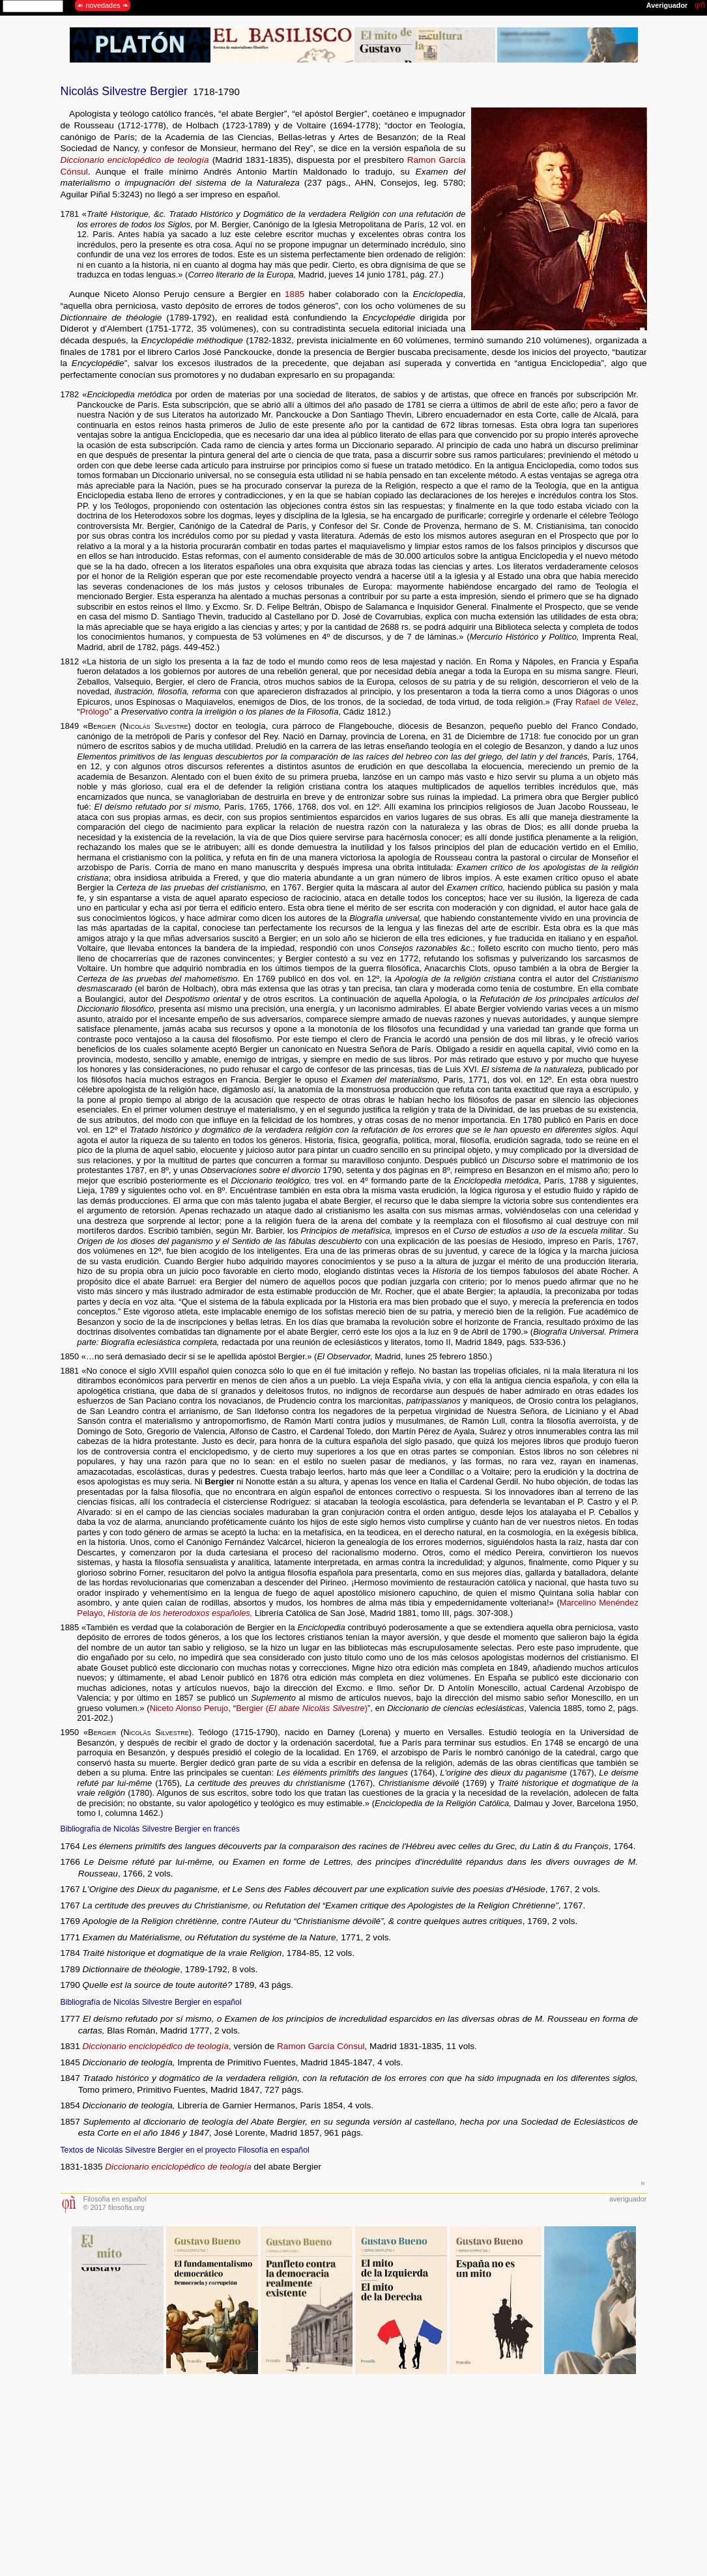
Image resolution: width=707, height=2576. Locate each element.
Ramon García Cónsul (320, 2046)
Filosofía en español (115, 2199)
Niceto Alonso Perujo (189, 1708)
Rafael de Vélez (605, 702)
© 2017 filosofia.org (114, 2207)
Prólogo (94, 711)
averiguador (627, 2199)
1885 (294, 294)
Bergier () (302, 1708)
